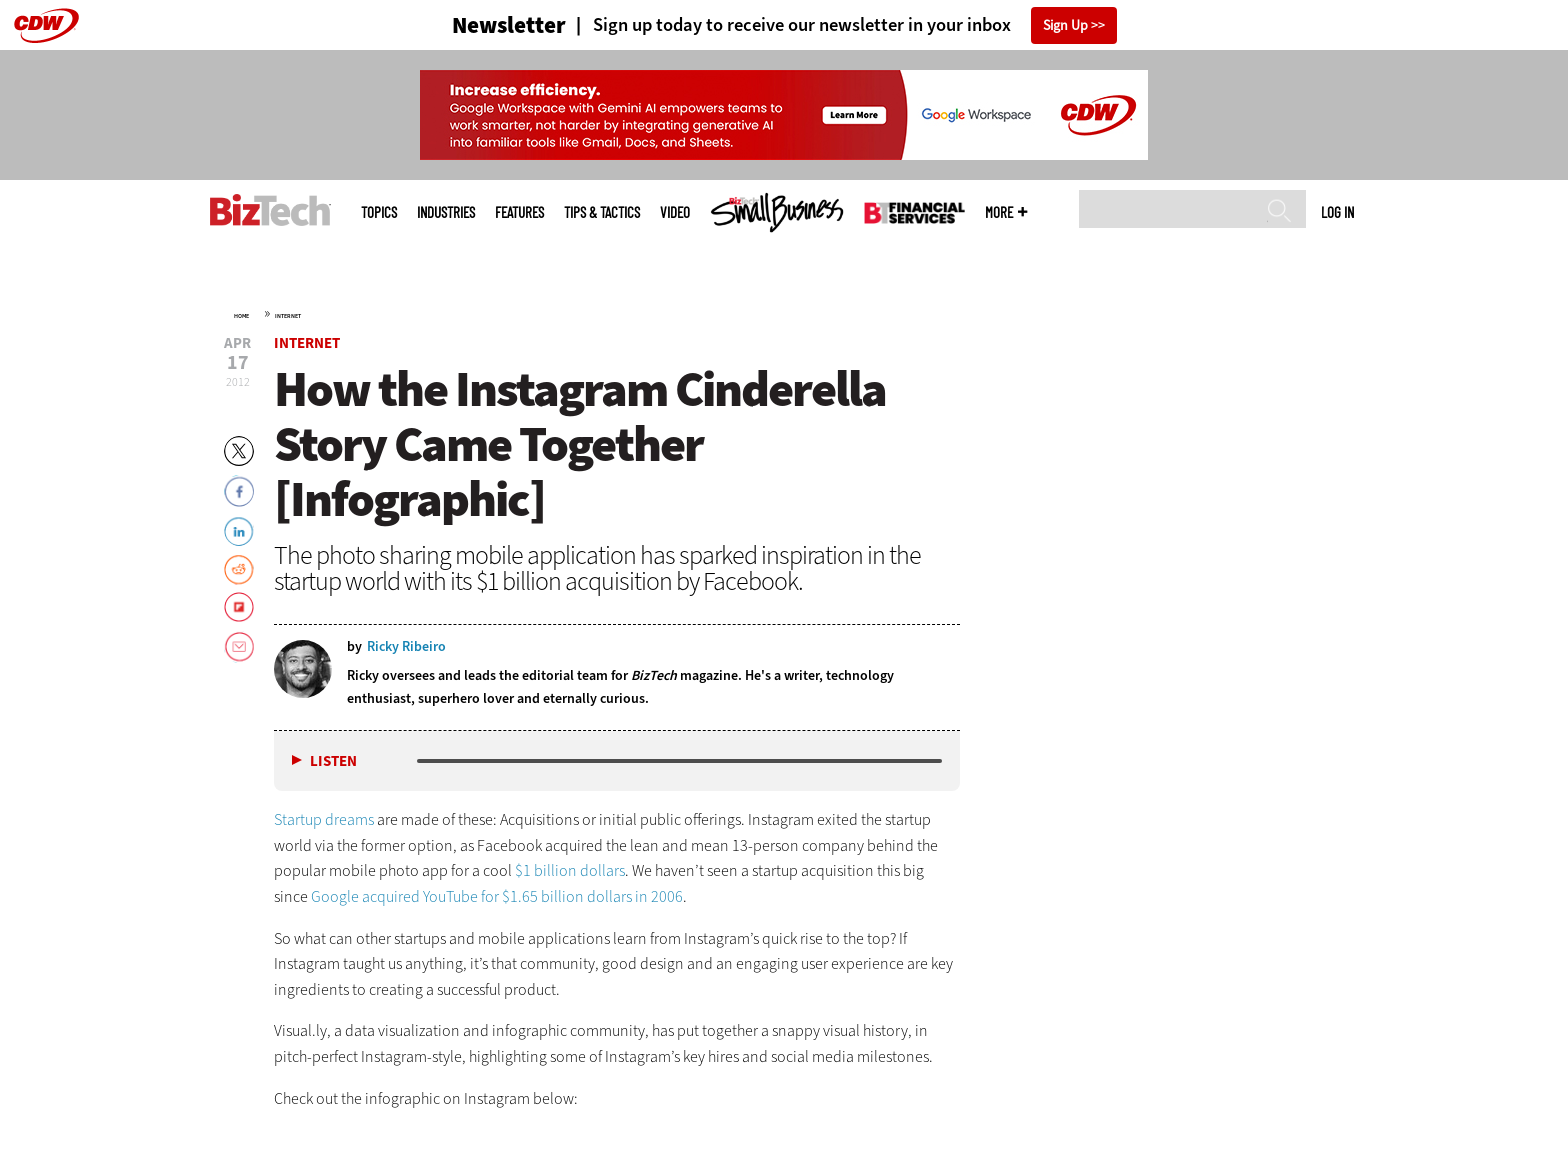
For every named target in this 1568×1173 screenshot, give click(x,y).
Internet (288, 316)
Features (519, 212)
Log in (1337, 212)
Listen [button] (333, 761)
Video (675, 212)
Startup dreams (324, 819)
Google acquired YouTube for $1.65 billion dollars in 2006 (497, 896)
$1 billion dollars (570, 870)
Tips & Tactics (602, 212)
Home (241, 316)
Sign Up (1065, 25)
